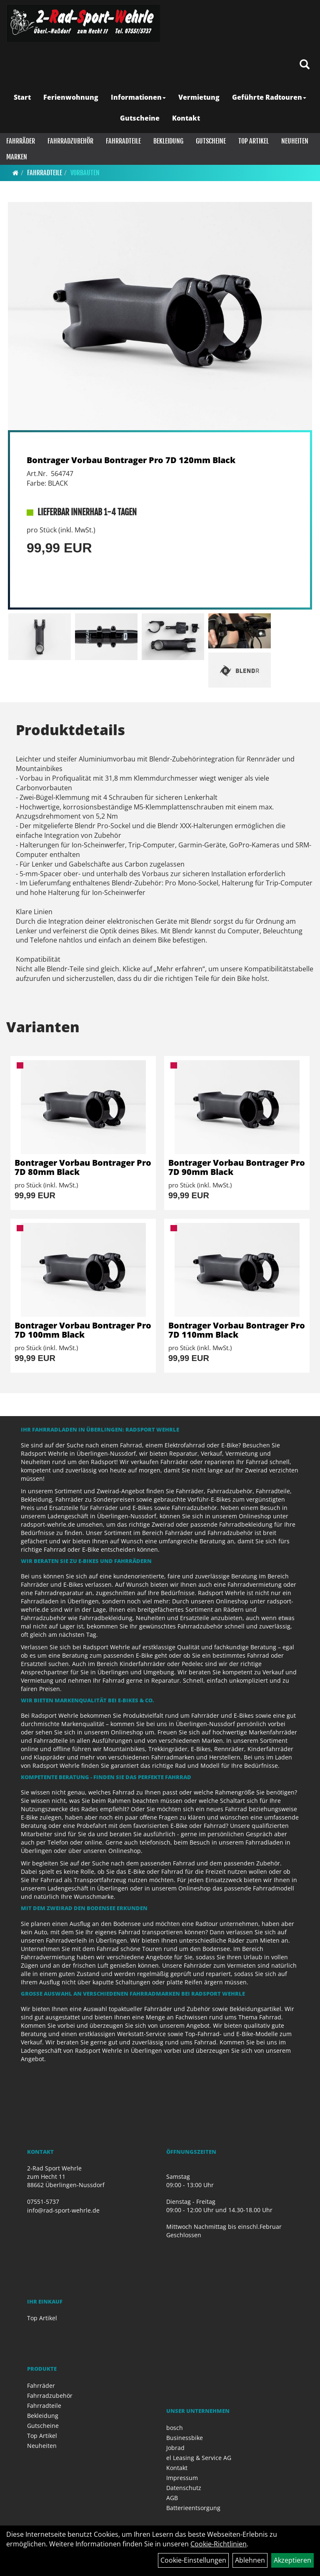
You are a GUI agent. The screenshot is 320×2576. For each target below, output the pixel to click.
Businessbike (184, 2438)
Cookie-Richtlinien (218, 2543)
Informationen (138, 97)
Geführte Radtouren (269, 97)
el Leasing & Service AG (198, 2458)
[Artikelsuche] (305, 65)
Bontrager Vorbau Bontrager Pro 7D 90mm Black (236, 1167)
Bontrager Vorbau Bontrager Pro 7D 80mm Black (83, 1167)
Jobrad (175, 2448)
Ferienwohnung (70, 97)
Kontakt (186, 118)
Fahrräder (20, 141)
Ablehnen (250, 2560)
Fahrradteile (123, 141)
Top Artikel (253, 141)
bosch (174, 2428)
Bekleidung (168, 141)
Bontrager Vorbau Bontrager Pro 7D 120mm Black (131, 460)
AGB (172, 2498)
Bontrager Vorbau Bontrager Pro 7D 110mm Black (236, 1330)
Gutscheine (140, 118)
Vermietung (199, 97)
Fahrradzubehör (70, 141)
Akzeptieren (292, 2560)
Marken (16, 157)
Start (22, 97)
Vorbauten (85, 173)
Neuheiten (294, 141)
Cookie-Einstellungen (193, 2560)
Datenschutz (183, 2488)
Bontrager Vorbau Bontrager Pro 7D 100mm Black (83, 1330)
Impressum (182, 2478)
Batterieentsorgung (193, 2508)
